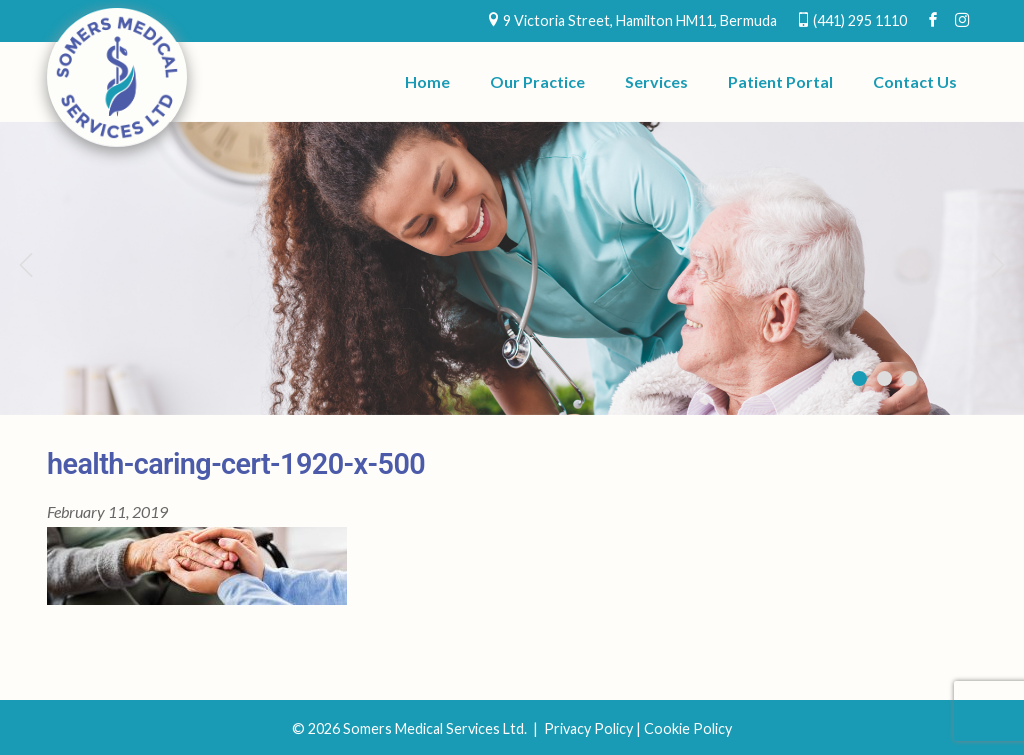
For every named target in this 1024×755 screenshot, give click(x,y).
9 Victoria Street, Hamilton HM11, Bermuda (640, 20)
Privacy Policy (588, 728)
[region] (512, 268)
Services (656, 81)
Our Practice (537, 81)
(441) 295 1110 (860, 20)
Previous (25, 264)
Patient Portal (780, 81)
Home (427, 81)
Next (999, 264)
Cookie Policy (688, 728)
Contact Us (915, 81)
